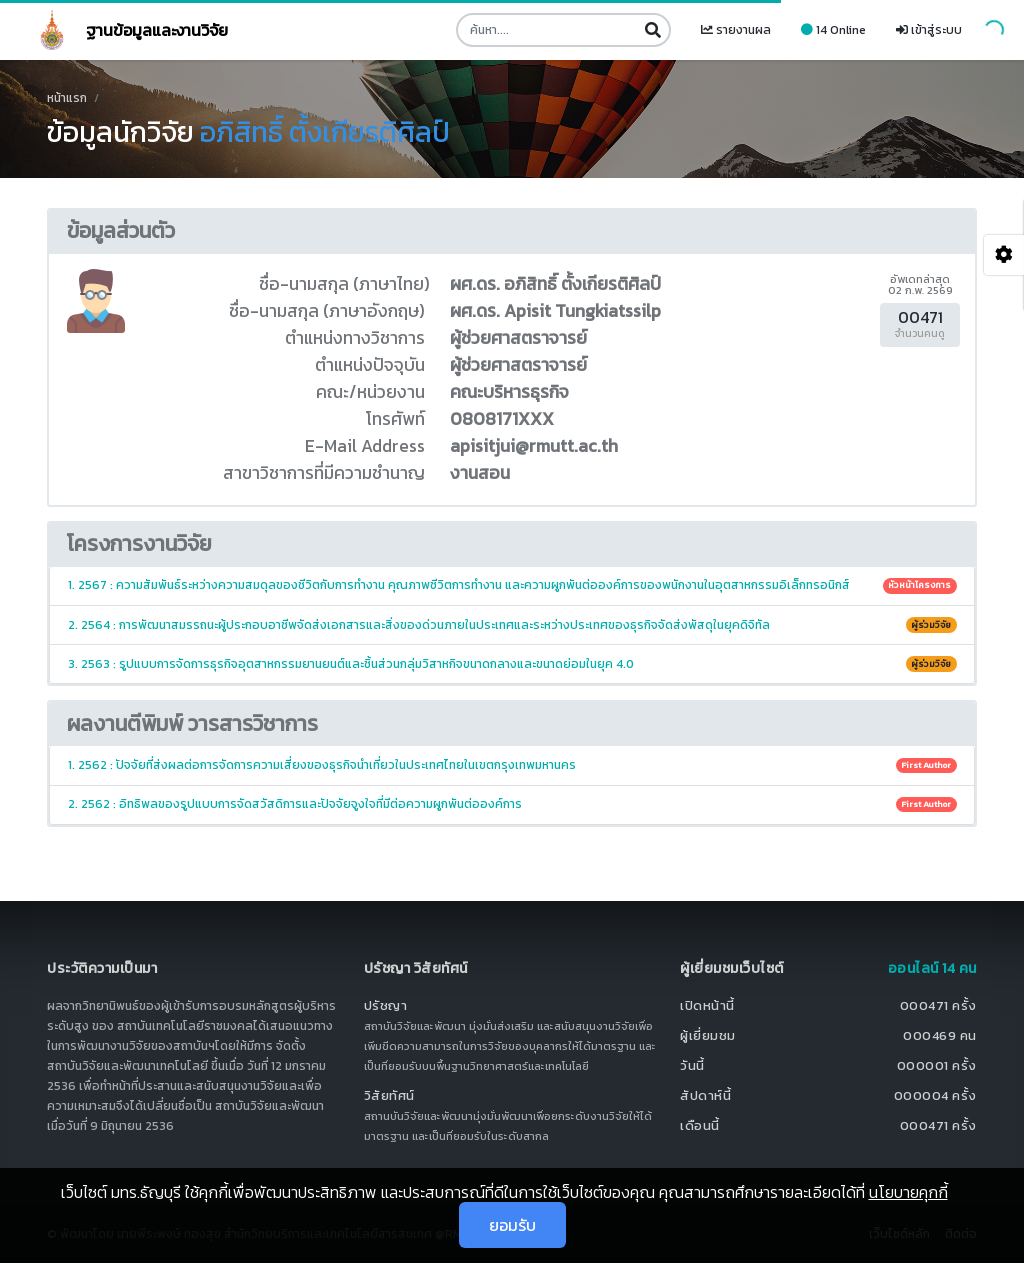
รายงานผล (736, 30)
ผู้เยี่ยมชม (708, 1035)
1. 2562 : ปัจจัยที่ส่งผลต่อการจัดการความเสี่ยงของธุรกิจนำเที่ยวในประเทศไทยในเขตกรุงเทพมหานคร (512, 765)
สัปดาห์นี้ (705, 1095)
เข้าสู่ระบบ (929, 30)
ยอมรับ (512, 1225)
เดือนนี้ (700, 1125)
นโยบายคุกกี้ (908, 1192)
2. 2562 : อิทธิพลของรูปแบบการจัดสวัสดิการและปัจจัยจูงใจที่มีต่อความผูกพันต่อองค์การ (512, 804)
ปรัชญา (386, 1005)
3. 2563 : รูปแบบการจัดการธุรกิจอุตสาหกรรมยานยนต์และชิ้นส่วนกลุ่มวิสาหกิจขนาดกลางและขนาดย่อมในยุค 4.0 (512, 664)
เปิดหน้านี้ (707, 1005)
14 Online (833, 30)
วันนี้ (692, 1065)
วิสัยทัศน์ (389, 1095)
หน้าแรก (67, 98)
